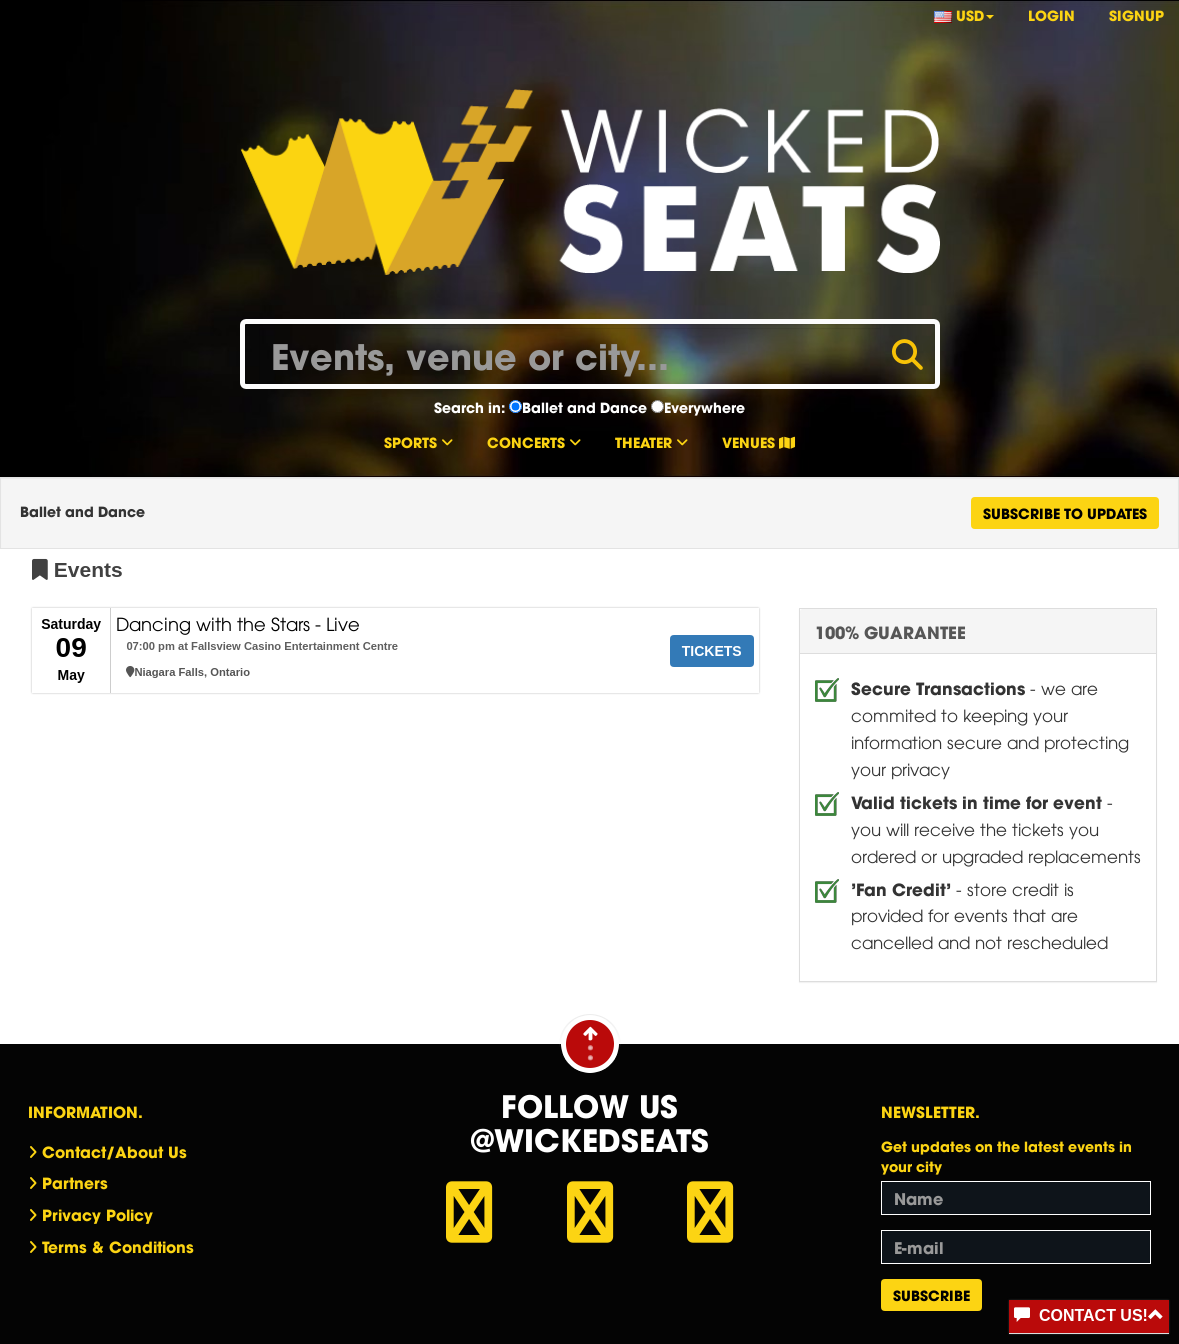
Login (1051, 14)
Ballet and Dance (584, 407)
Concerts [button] (534, 441)
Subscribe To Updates (1065, 512)
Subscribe (931, 1294)
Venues (758, 441)
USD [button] (964, 14)
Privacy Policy (97, 1214)
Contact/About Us (114, 1151)
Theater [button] (651, 441)
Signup (1136, 14)
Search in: (469, 407)
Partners (75, 1182)
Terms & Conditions (118, 1246)
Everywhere (704, 407)
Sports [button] (418, 441)
